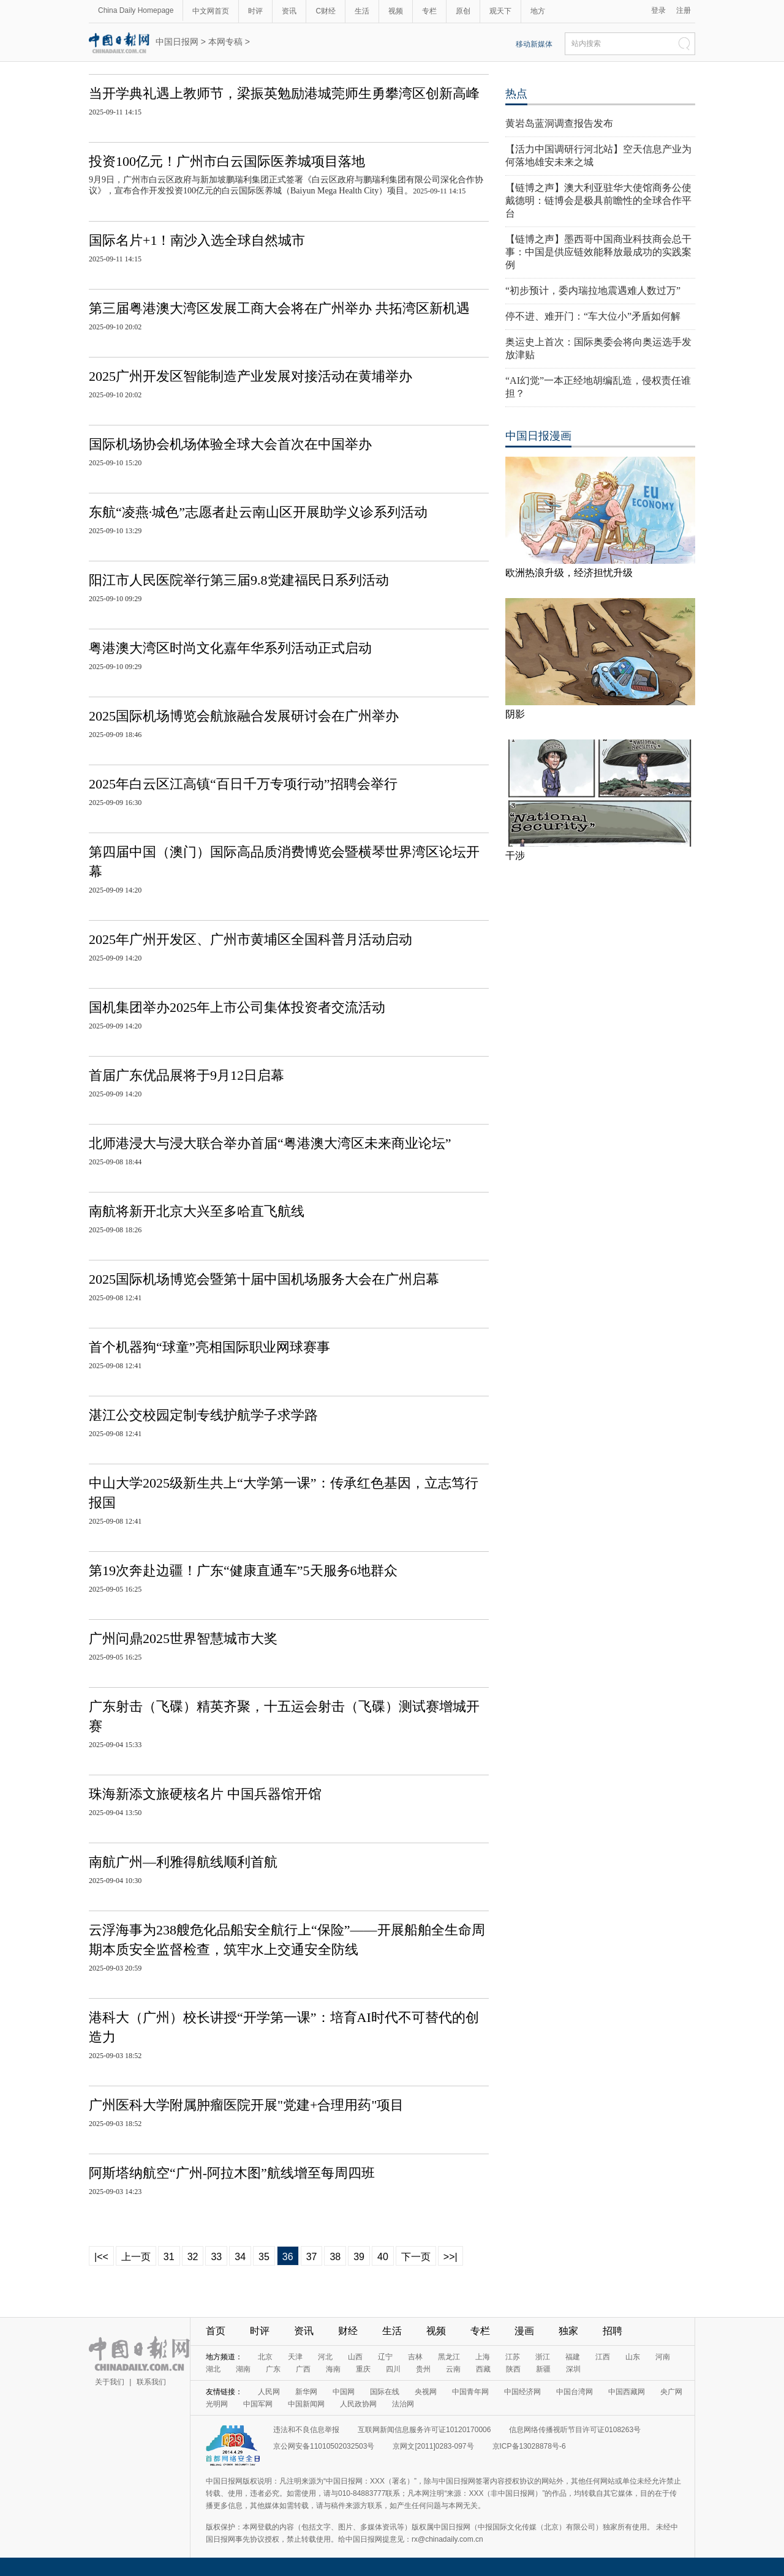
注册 (683, 10)
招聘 (612, 2331)
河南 (662, 2357)
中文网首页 (210, 11)
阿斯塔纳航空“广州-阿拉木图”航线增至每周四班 (232, 2173)
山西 (355, 2357)
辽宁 (385, 2357)
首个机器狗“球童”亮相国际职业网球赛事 (209, 1347)
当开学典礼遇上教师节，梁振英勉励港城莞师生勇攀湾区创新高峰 (284, 93)
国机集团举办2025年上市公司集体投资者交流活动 (237, 1007)
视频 (395, 11)
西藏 (483, 2369)
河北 (325, 2357)
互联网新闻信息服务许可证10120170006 (424, 2429)
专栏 (429, 11)
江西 (602, 2357)
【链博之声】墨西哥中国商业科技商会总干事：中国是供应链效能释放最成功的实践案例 (598, 252)
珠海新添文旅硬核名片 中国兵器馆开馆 (205, 1794)
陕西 (513, 2369)
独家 (568, 2331)
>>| (450, 2257)
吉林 (415, 2357)
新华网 (306, 2391)
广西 (303, 2369)
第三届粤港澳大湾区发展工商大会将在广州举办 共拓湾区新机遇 (279, 308)
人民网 (269, 2391)
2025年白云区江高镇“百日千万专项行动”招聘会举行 (243, 784)
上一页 (136, 2257)
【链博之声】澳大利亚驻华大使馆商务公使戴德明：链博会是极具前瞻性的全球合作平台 (598, 200)
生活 (362, 11)
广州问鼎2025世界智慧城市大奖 (183, 1638)
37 (311, 2257)
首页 (215, 2331)
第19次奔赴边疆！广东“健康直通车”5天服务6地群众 (243, 1570)
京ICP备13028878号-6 (529, 2446)
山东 (632, 2357)
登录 (658, 10)
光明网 (217, 2404)
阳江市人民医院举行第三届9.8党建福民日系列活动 (239, 580)
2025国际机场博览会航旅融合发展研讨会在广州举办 (244, 716)
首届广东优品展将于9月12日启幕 (186, 1075)
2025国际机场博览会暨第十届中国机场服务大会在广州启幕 (264, 1279)
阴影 (515, 714)
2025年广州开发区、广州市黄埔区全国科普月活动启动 (250, 939)
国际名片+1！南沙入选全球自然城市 (197, 240)
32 (192, 2257)
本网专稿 (225, 42)
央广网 (671, 2391)
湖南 (243, 2369)
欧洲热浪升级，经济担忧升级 (569, 572)
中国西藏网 (626, 2391)
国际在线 (384, 2391)
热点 (516, 94)
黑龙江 (449, 2357)
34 (240, 2257)
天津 (295, 2357)
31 (169, 2257)
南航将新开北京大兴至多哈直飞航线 (196, 1211)
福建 (572, 2357)
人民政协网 (358, 2404)
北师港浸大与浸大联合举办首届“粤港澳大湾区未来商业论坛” (270, 1143)
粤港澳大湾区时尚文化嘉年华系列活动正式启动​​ (230, 648)
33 (216, 2257)
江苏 (512, 2357)
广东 (273, 2369)
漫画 (524, 2331)
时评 (255, 11)
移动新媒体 (534, 44)
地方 (537, 11)
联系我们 (151, 2382)
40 (382, 2257)
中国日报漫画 (538, 436)
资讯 (289, 11)
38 (335, 2257)
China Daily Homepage (135, 10)
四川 (393, 2369)
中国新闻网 (306, 2404)
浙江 (542, 2357)
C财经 (325, 11)
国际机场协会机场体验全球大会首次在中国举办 (230, 444)
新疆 (543, 2369)
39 (358, 2257)
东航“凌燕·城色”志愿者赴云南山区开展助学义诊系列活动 (258, 512)
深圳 (573, 2369)
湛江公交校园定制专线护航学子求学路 (203, 1415)
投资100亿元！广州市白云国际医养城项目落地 (227, 161)
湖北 (213, 2369)
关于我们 (109, 2382)
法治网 (403, 2404)
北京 (265, 2357)
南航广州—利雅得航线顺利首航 (183, 1862)
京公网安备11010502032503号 (323, 2446)
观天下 (500, 11)
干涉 (515, 855)
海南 (333, 2369)
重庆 (363, 2369)
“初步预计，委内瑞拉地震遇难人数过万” (592, 290)
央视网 (426, 2391)
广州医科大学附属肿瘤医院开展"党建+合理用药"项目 (246, 2105)
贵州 (423, 2369)
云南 (453, 2369)
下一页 (416, 2257)
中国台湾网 (574, 2391)
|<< (101, 2257)
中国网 (344, 2391)
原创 (463, 11)
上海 (482, 2357)
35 (264, 2257)
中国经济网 (522, 2391)
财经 (348, 2331)
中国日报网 (177, 42)
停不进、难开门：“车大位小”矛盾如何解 (592, 316)
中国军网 (258, 2404)
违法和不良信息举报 (306, 2429)
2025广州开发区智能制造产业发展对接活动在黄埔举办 (250, 376)
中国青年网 (470, 2391)
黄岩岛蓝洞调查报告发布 (559, 123)
